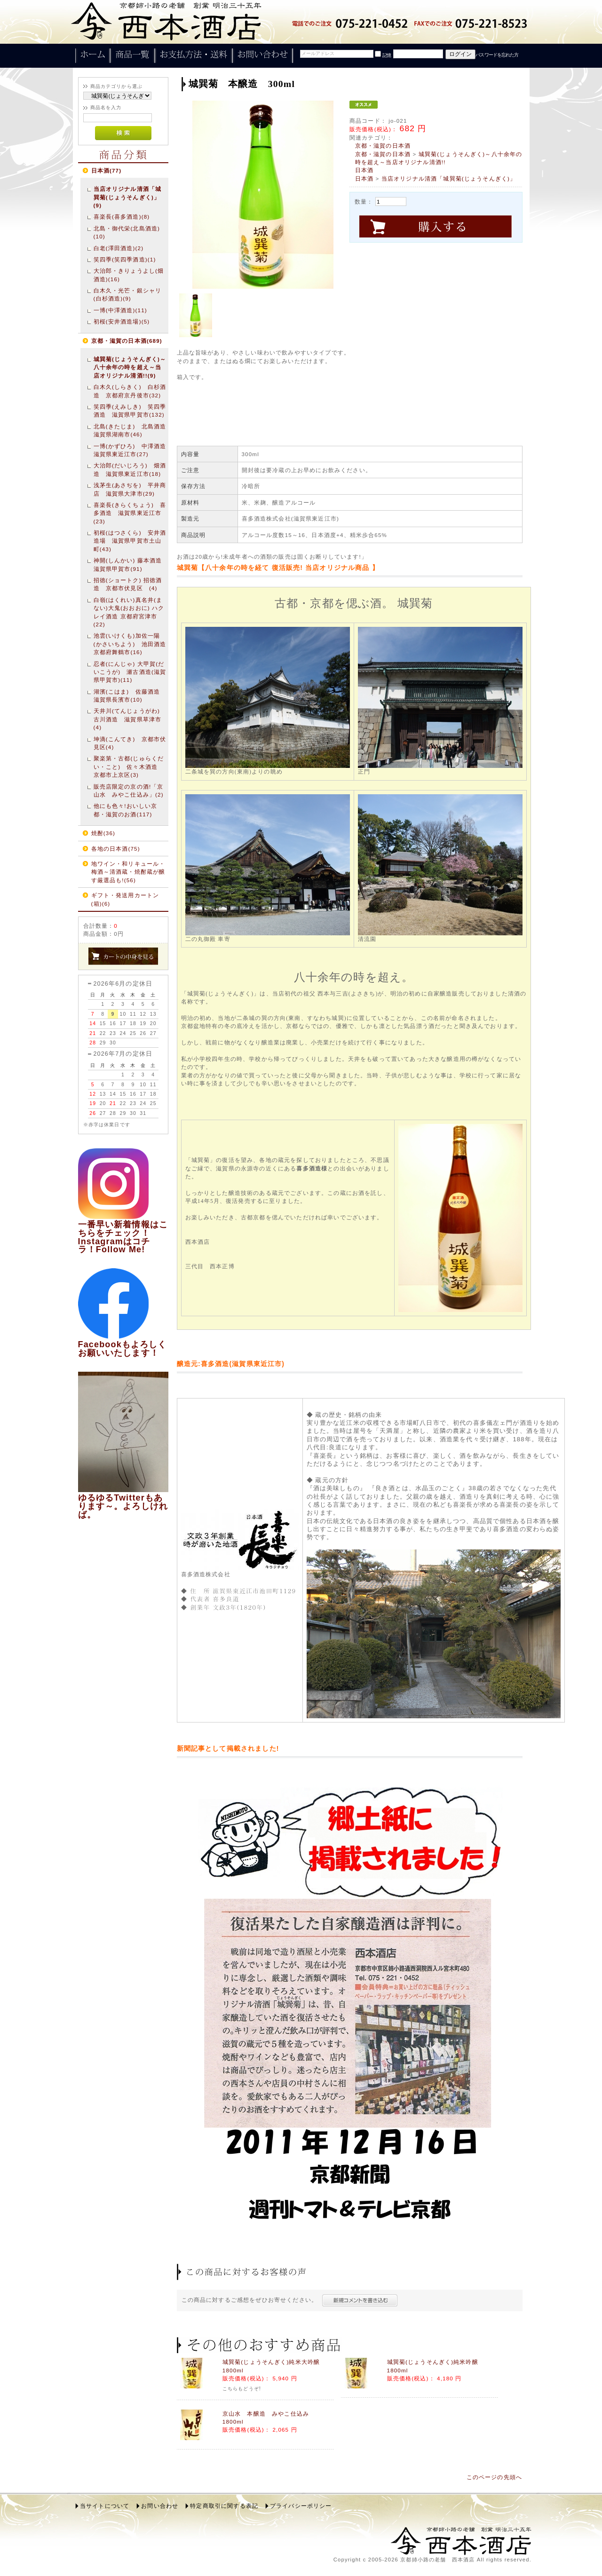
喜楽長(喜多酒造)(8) (122, 216)
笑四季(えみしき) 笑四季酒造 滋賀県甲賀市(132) (130, 410)
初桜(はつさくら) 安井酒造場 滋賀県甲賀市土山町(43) (130, 540)
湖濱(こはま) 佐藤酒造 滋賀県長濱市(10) (130, 695)
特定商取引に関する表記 (224, 2506)
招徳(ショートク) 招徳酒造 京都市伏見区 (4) (128, 584)
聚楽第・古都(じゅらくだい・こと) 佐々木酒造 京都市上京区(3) (129, 766)
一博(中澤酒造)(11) (120, 310)
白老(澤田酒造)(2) (119, 248)
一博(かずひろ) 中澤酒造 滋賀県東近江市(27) (130, 450)
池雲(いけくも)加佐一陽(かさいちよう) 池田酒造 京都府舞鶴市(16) (130, 643)
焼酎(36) (103, 833)
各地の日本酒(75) (115, 848)
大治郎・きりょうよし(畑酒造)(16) (129, 275)
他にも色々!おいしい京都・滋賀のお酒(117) (126, 810)
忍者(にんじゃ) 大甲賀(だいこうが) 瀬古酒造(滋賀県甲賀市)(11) (130, 672)
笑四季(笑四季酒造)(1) (125, 259)
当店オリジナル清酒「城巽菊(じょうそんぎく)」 (448, 178)
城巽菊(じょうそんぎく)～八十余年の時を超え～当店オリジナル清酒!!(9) (130, 367)
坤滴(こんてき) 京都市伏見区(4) (130, 743)
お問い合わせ (159, 2506)
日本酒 (364, 170)
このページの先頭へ (494, 2477)
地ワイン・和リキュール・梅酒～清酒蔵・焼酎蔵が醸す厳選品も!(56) (128, 872)
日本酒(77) (106, 170)
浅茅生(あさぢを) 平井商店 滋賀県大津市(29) (130, 489)
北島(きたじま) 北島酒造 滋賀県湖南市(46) (130, 430)
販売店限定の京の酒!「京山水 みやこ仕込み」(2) (129, 790)
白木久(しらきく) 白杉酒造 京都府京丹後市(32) (130, 391)
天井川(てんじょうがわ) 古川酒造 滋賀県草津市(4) (130, 719)
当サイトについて (104, 2506)
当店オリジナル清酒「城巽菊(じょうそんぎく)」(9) (128, 197)
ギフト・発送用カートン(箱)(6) (125, 899)
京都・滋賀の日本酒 (383, 145)
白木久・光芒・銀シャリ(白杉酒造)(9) (128, 294)
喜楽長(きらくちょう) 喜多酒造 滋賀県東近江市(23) (130, 513)
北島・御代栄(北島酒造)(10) (127, 232)
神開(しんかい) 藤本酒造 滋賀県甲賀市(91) (130, 564)
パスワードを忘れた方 (496, 54)
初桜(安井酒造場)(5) (122, 321)
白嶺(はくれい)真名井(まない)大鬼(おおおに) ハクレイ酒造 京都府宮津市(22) (129, 612)
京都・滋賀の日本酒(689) (126, 341)
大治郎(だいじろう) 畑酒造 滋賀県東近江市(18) (130, 469)
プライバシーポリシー (301, 2506)
